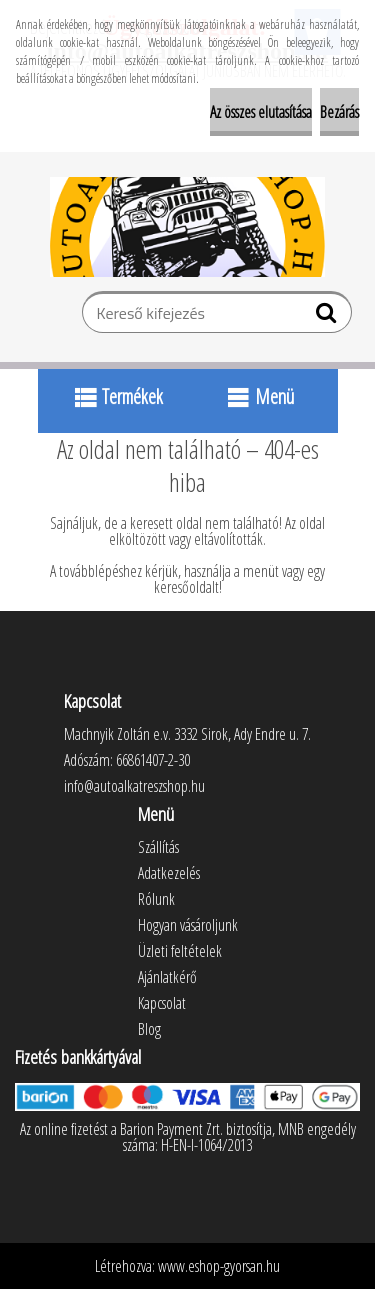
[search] (328, 317)
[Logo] (187, 227)
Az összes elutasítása (261, 112)
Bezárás (339, 112)
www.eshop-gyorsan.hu (219, 1266)
